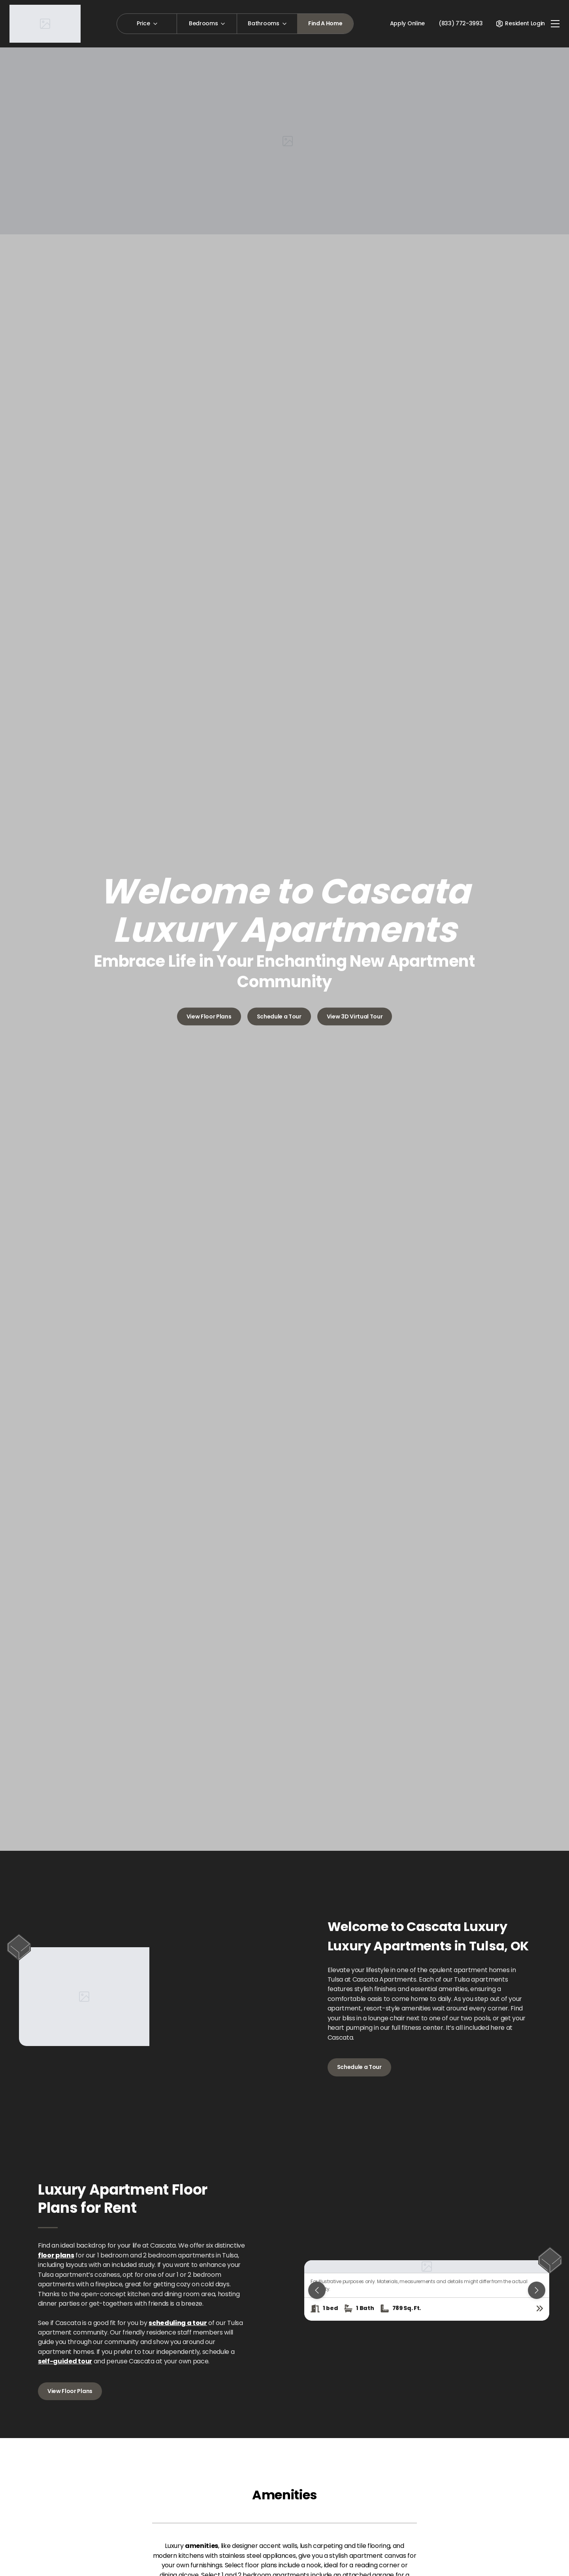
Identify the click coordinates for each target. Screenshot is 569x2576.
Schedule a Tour (279, 1016)
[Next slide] (536, 2290)
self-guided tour (65, 2361)
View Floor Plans (209, 1016)
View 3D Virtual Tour (355, 1016)
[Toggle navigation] (555, 23)
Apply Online (407, 23)
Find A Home (325, 23)
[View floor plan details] (540, 2308)
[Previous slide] (317, 2290)
